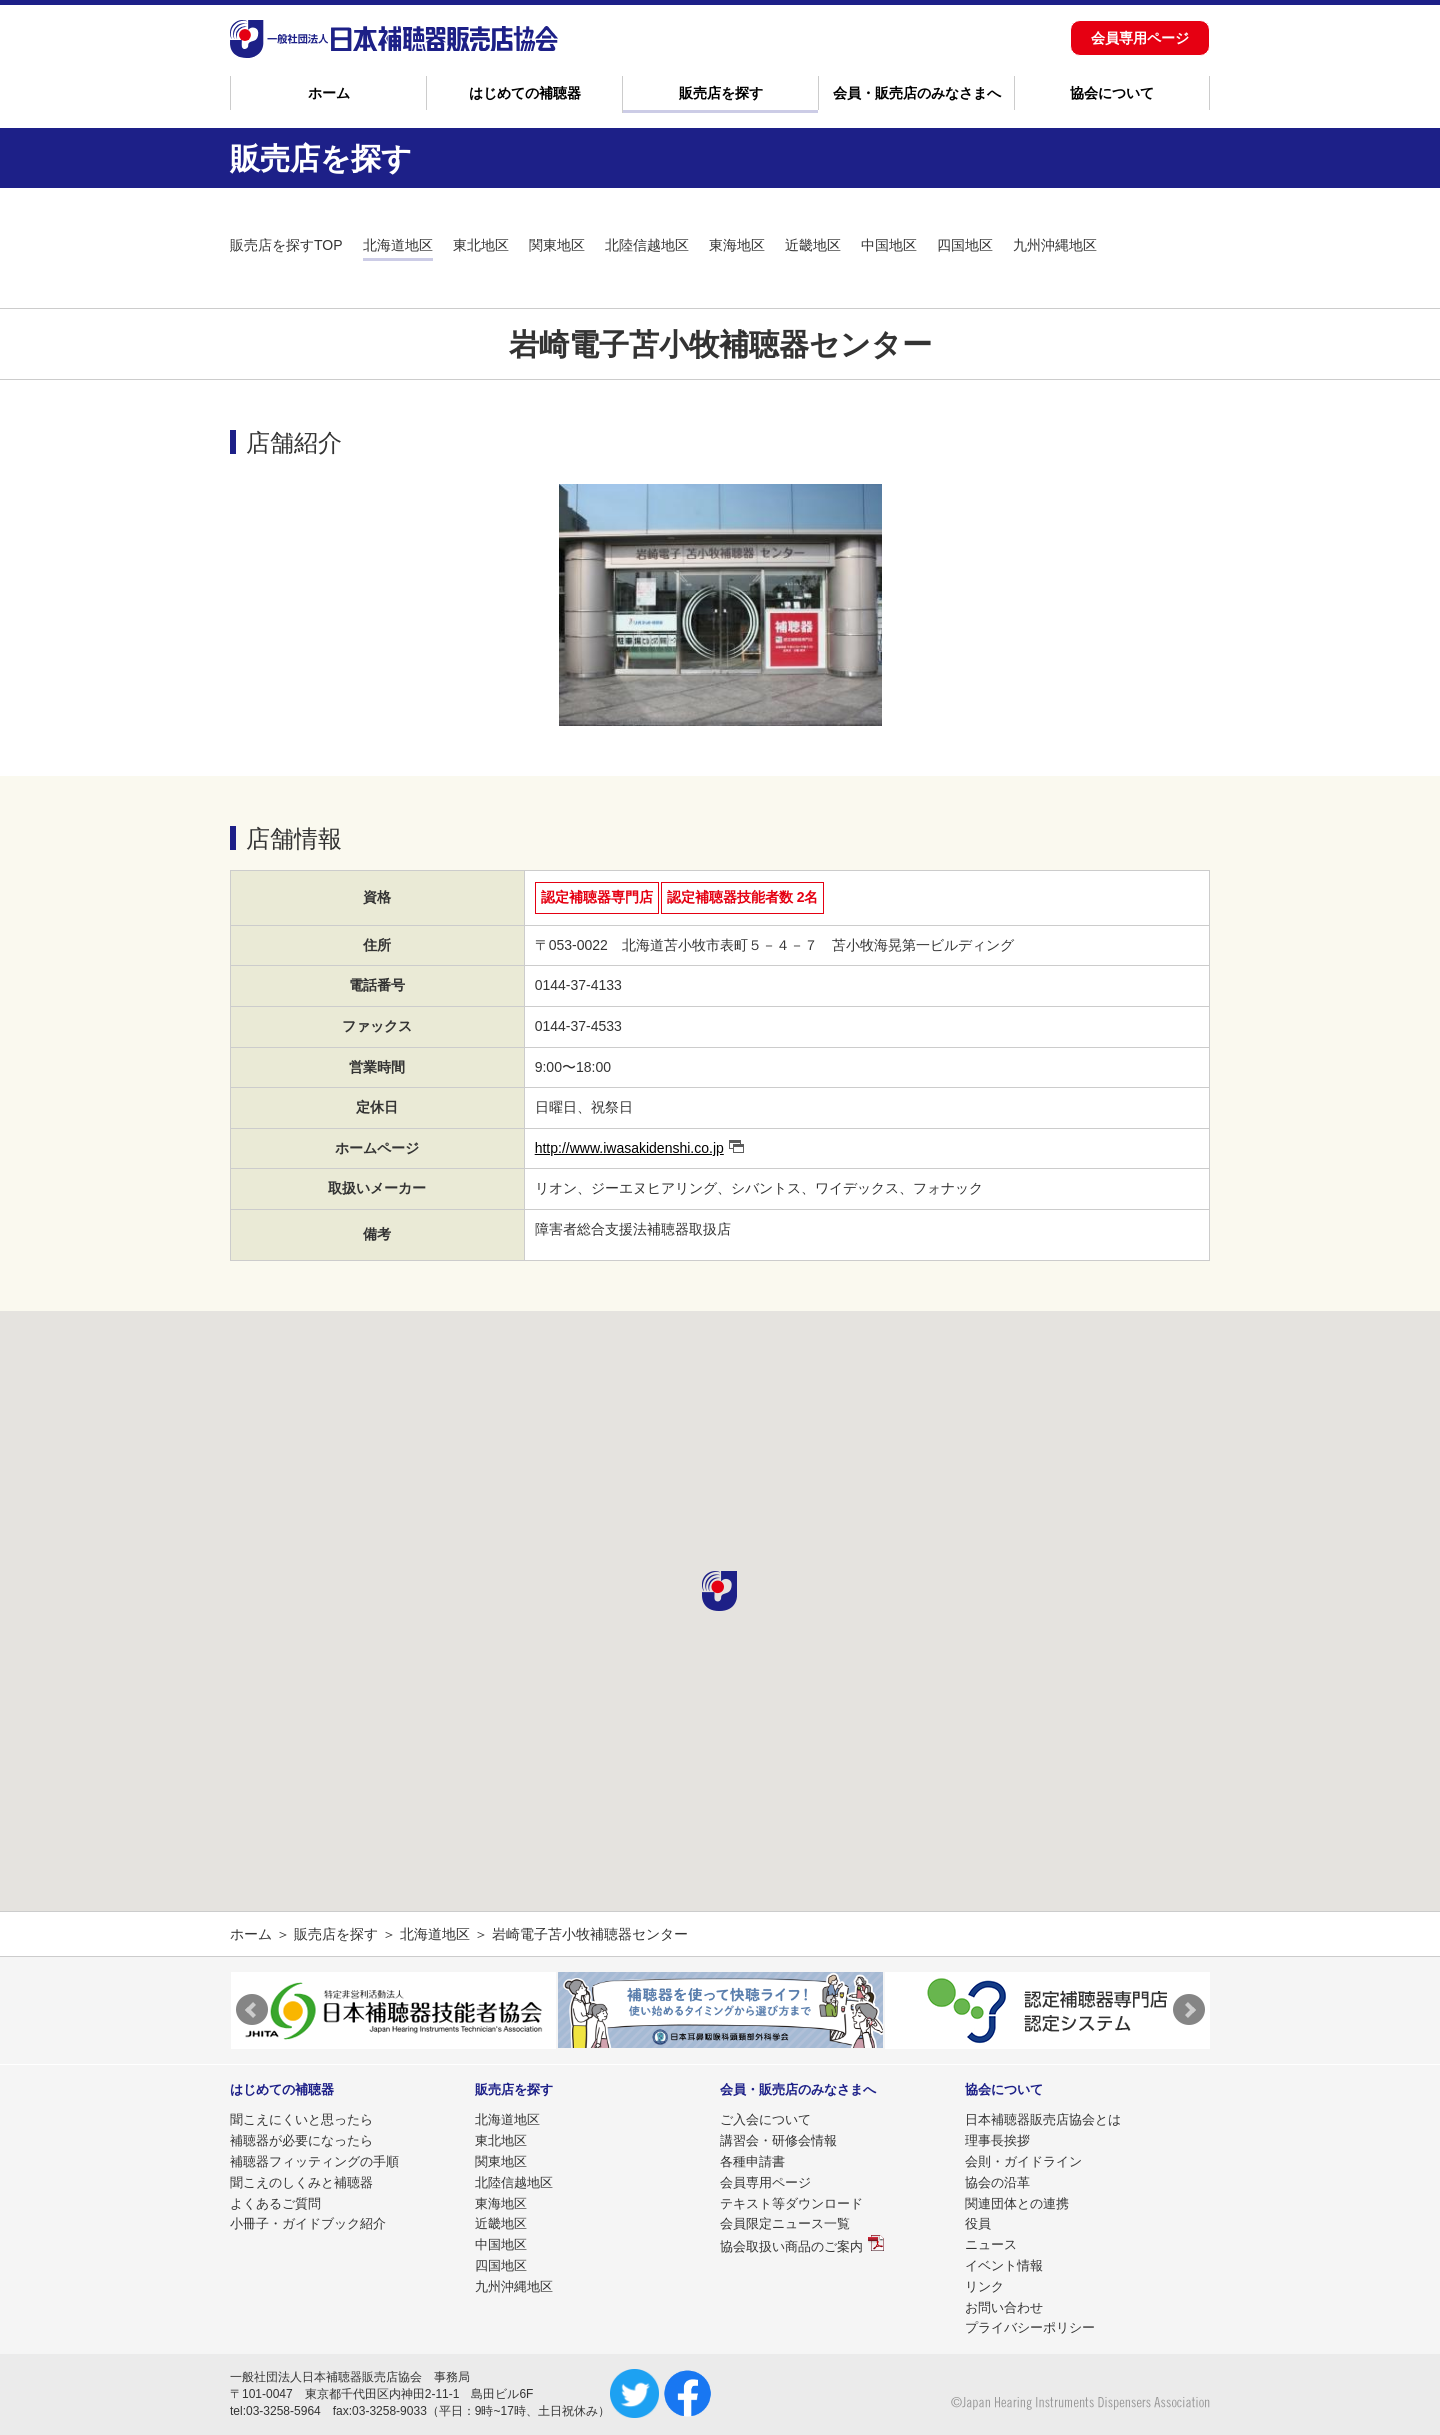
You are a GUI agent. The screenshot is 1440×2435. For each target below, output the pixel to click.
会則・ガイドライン (1023, 2161)
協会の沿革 (997, 2182)
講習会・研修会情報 (778, 2140)
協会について (1112, 93)
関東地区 (557, 245)
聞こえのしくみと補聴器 (301, 2182)
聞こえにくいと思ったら (301, 2119)
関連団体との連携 (1017, 2203)
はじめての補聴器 (525, 93)
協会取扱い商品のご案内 (791, 2246)
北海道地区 (398, 245)
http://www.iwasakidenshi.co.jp (629, 1148)
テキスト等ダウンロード (791, 2203)
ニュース (991, 2244)
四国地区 (965, 245)
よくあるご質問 (275, 2203)
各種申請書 (752, 2161)
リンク (984, 2286)
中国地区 (889, 245)
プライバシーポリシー (1030, 2327)
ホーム (329, 93)
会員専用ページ (1140, 38)
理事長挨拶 (997, 2140)
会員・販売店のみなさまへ (917, 93)
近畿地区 (813, 245)
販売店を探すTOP (286, 245)
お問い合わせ (1004, 2307)
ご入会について (765, 2119)
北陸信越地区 (647, 245)
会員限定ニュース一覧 (785, 2223)
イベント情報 (1004, 2265)
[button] (719, 1591)
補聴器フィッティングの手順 (314, 2161)
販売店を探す (721, 93)
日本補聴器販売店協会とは (1043, 2119)
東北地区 (481, 245)
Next (1189, 2010)
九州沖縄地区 (1055, 245)
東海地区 (737, 245)
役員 (978, 2223)
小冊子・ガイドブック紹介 (308, 2223)
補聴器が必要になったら (301, 2140)
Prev (252, 2010)
